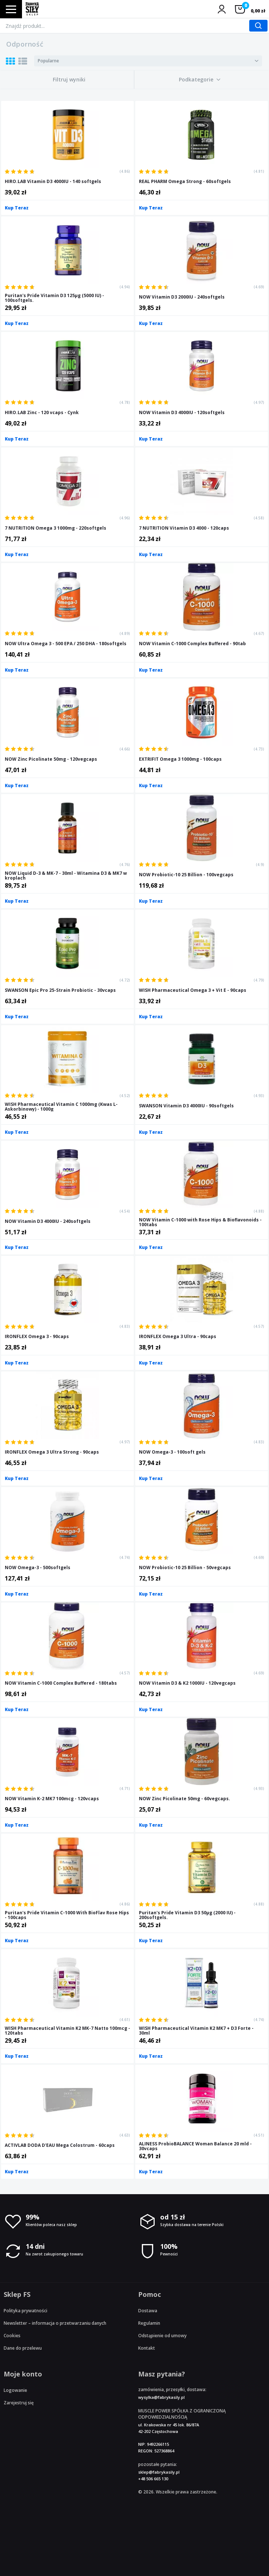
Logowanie (15, 2390)
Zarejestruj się (19, 2403)
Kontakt (146, 2348)
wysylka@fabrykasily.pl (161, 2397)
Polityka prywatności (25, 2311)
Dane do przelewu (23, 2348)
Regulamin (149, 2323)
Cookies (12, 2335)
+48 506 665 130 (153, 2478)
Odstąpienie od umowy (162, 2335)
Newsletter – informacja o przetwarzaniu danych (55, 2323)
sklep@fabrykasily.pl (159, 2472)
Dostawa (147, 2311)
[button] (199, 79)
